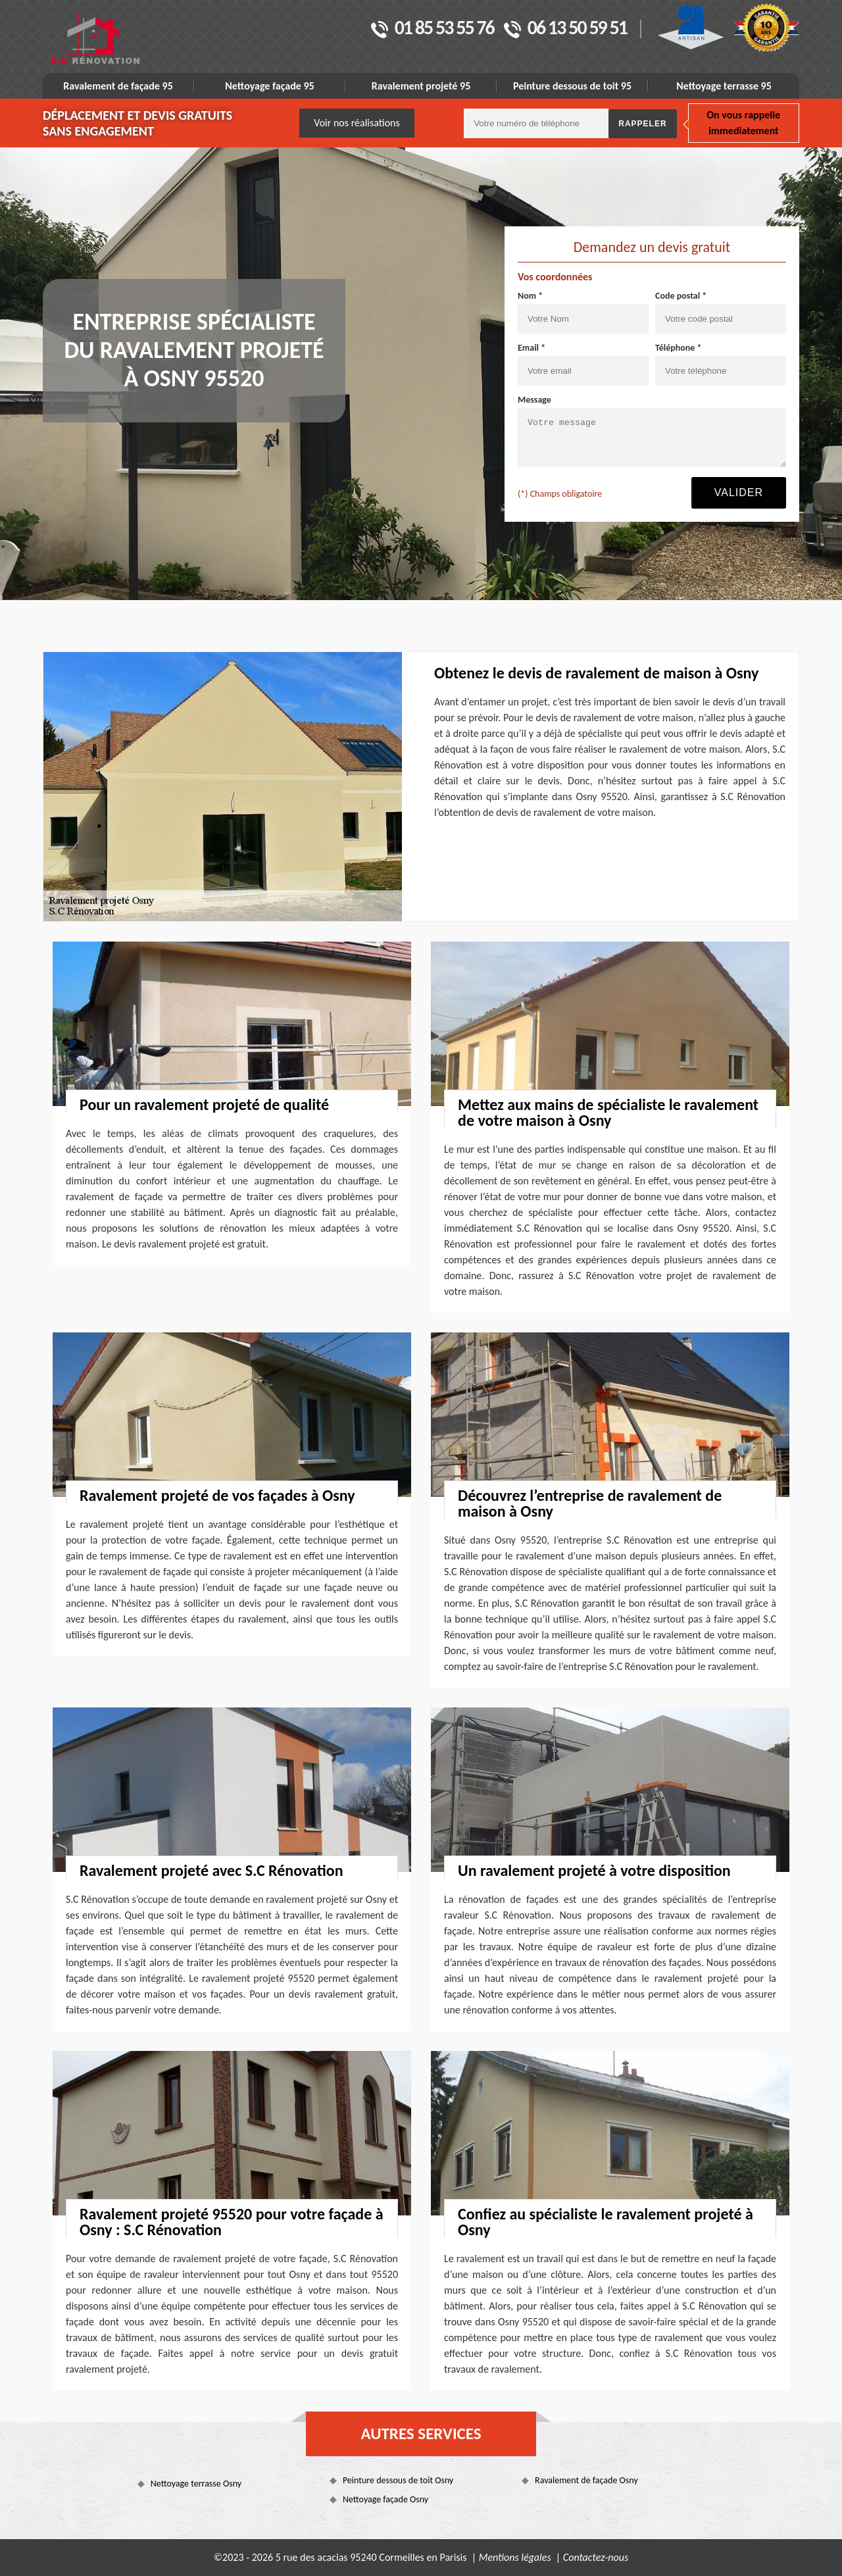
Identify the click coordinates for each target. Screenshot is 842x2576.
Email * (531, 347)
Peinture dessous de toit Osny (398, 2480)
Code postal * (680, 295)
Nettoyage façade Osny (385, 2499)
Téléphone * (678, 347)
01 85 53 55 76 (432, 29)
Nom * (530, 295)
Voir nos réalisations (357, 122)
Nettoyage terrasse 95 (724, 86)
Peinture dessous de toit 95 (572, 86)
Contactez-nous (595, 2557)
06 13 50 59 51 (565, 29)
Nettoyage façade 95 (269, 86)
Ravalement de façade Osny (586, 2480)
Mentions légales (515, 2557)
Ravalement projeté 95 (421, 86)
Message (534, 399)
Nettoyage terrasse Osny (196, 2483)
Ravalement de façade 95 (118, 86)
